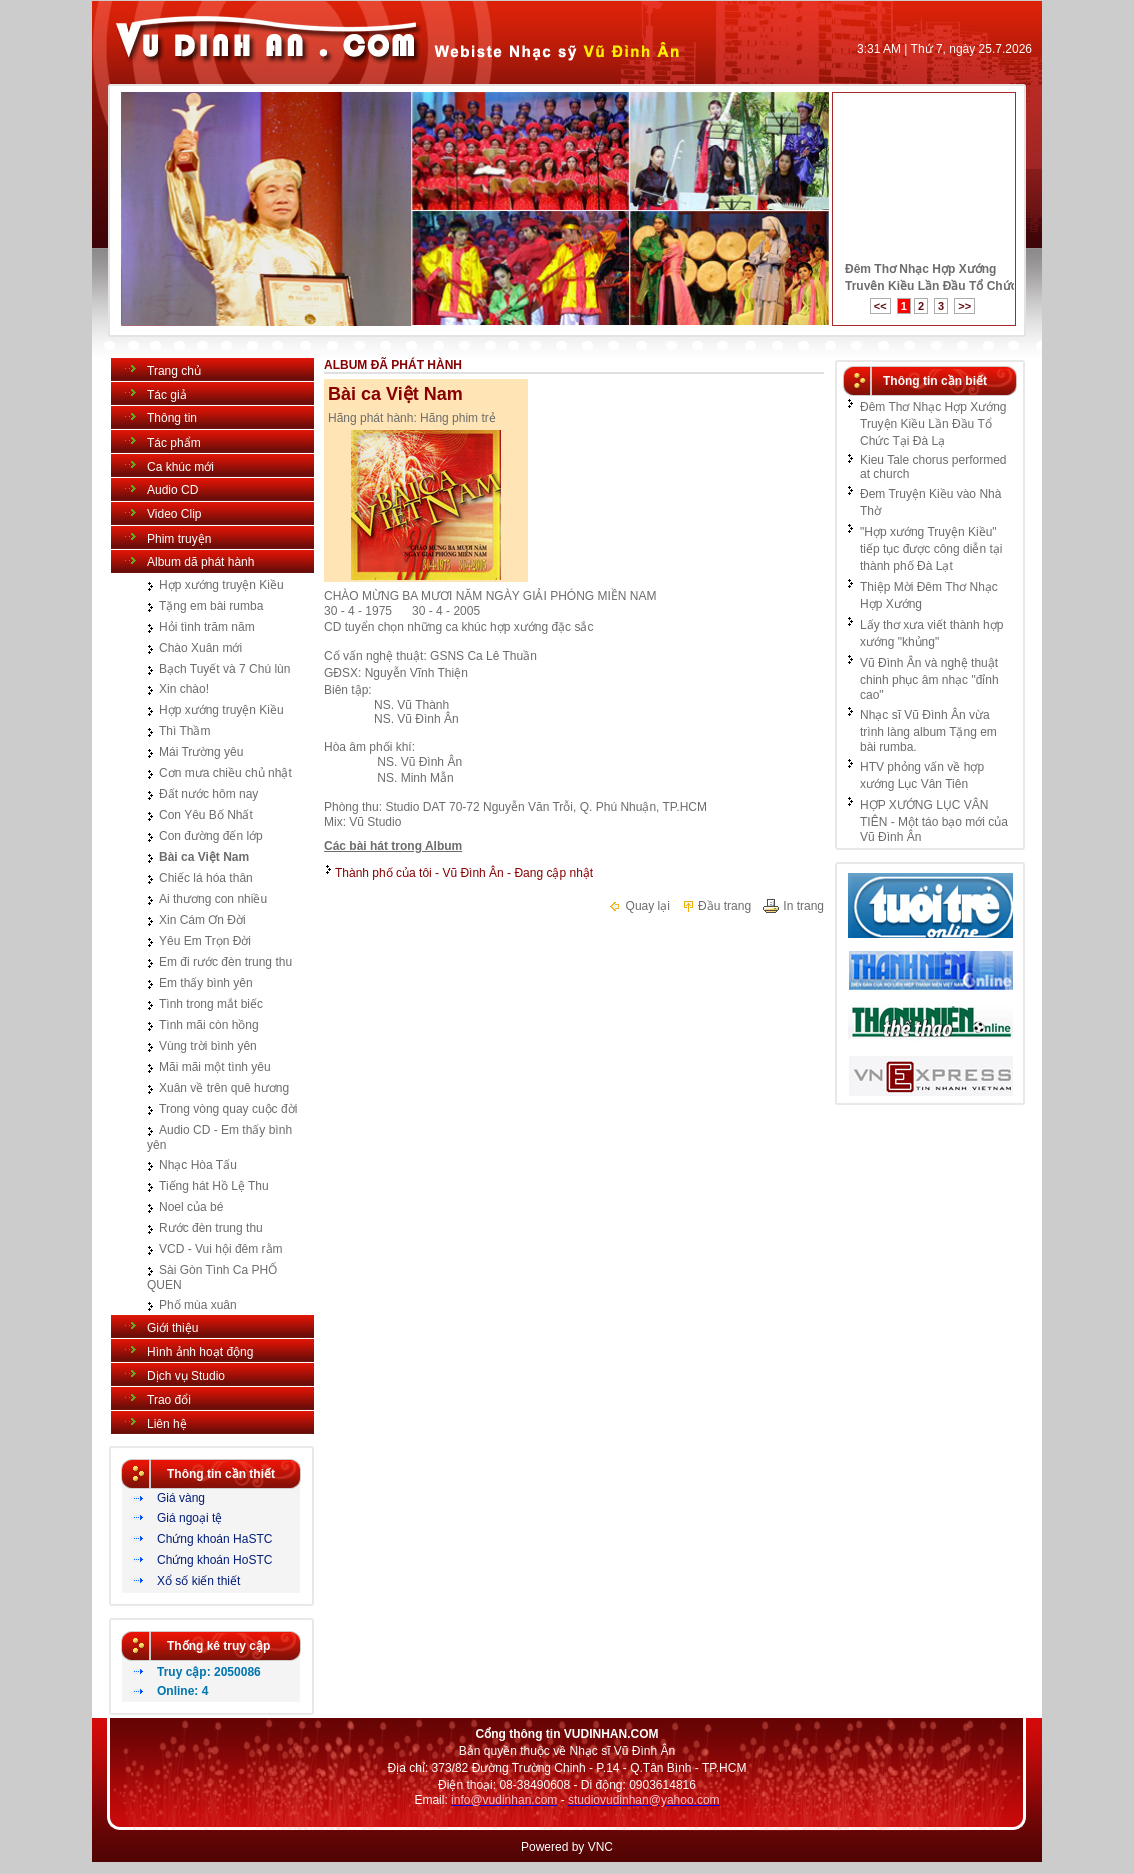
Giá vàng (181, 1498)
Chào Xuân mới (200, 648)
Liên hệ (167, 1424)
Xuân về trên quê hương (224, 1088)
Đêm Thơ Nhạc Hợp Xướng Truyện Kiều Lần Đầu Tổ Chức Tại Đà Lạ (933, 424)
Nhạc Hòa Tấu (198, 1165)
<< (880, 306)
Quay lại (639, 906)
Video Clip (174, 514)
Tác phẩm (174, 443)
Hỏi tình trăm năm (207, 627)
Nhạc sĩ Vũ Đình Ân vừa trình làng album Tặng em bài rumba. (928, 731)
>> (964, 306)
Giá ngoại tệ (189, 1518)
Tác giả (167, 395)
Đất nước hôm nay (208, 794)
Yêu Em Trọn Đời (205, 941)
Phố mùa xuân (198, 1305)
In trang (793, 906)
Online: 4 (182, 1691)
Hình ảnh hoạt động (200, 1352)
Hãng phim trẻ (458, 418)
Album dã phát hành (200, 562)
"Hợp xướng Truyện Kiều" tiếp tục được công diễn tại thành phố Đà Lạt (931, 549)
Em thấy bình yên (206, 983)
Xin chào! (184, 689)
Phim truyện (179, 539)
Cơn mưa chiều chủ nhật (225, 773)
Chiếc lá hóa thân (206, 878)
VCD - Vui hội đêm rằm (221, 1249)
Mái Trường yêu (201, 752)
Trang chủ (174, 371)
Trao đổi (169, 1400)
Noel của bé (191, 1207)
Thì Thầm (184, 731)
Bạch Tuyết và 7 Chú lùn (224, 669)
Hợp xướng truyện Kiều (221, 585)
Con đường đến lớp (211, 836)
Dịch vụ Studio (186, 1376)
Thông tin (172, 418)
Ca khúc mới (180, 467)
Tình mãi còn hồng (209, 1025)
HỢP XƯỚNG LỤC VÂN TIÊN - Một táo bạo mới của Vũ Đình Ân (934, 821)
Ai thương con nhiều (213, 899)
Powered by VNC (567, 1847)
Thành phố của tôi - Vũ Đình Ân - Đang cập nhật (464, 873)
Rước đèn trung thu (211, 1228)
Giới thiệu (172, 1328)
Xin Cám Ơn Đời (202, 920)
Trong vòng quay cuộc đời (228, 1109)
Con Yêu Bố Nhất (206, 815)
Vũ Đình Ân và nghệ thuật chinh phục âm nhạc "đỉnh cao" (929, 679)
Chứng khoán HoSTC (214, 1560)
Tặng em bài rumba (211, 606)
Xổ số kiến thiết (198, 1581)
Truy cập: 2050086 (209, 1672)
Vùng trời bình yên (208, 1046)
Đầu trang (716, 906)
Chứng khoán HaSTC (214, 1539)
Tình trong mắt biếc (211, 1004)
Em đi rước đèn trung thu (225, 962)
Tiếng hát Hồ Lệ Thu (214, 1186)
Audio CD (172, 490)
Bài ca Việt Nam (204, 857)
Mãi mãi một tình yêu (215, 1067)
